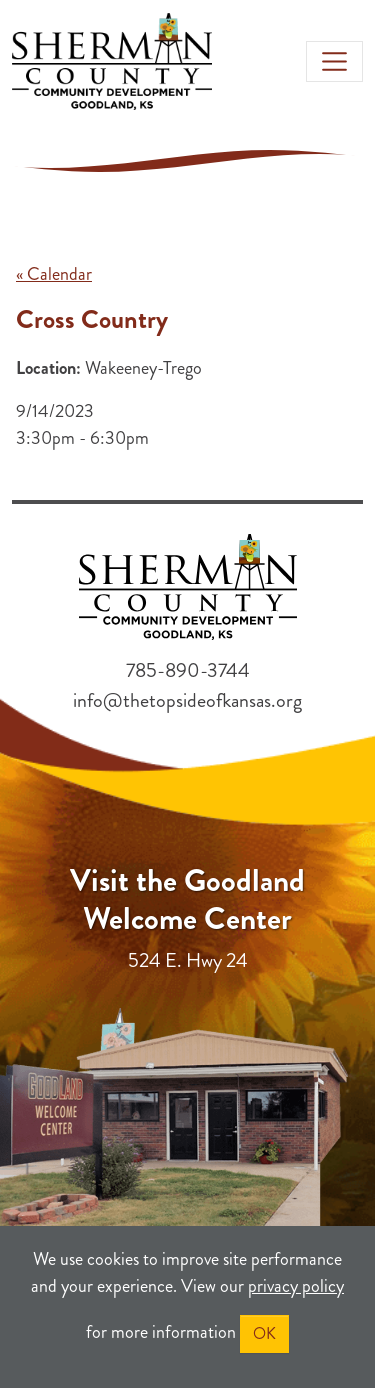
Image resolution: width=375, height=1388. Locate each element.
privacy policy (296, 1286)
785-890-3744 (188, 670)
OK (264, 1333)
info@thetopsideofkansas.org (187, 700)
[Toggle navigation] (334, 61)
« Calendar (54, 274)
